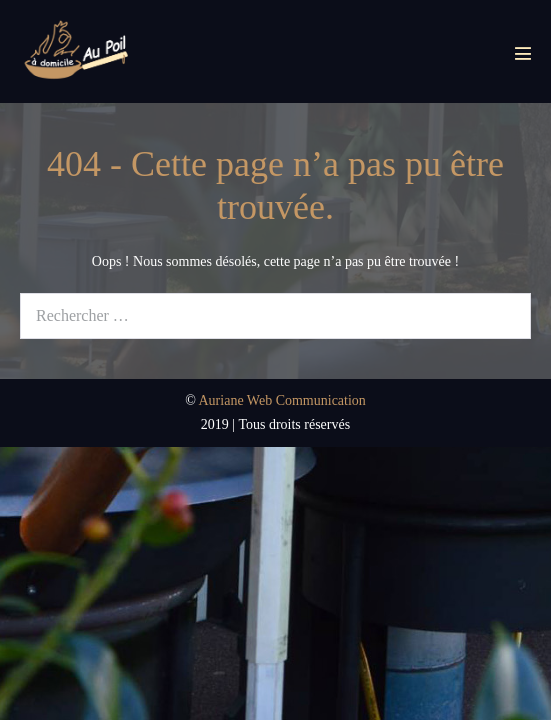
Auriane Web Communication (282, 400)
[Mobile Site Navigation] (523, 53)
